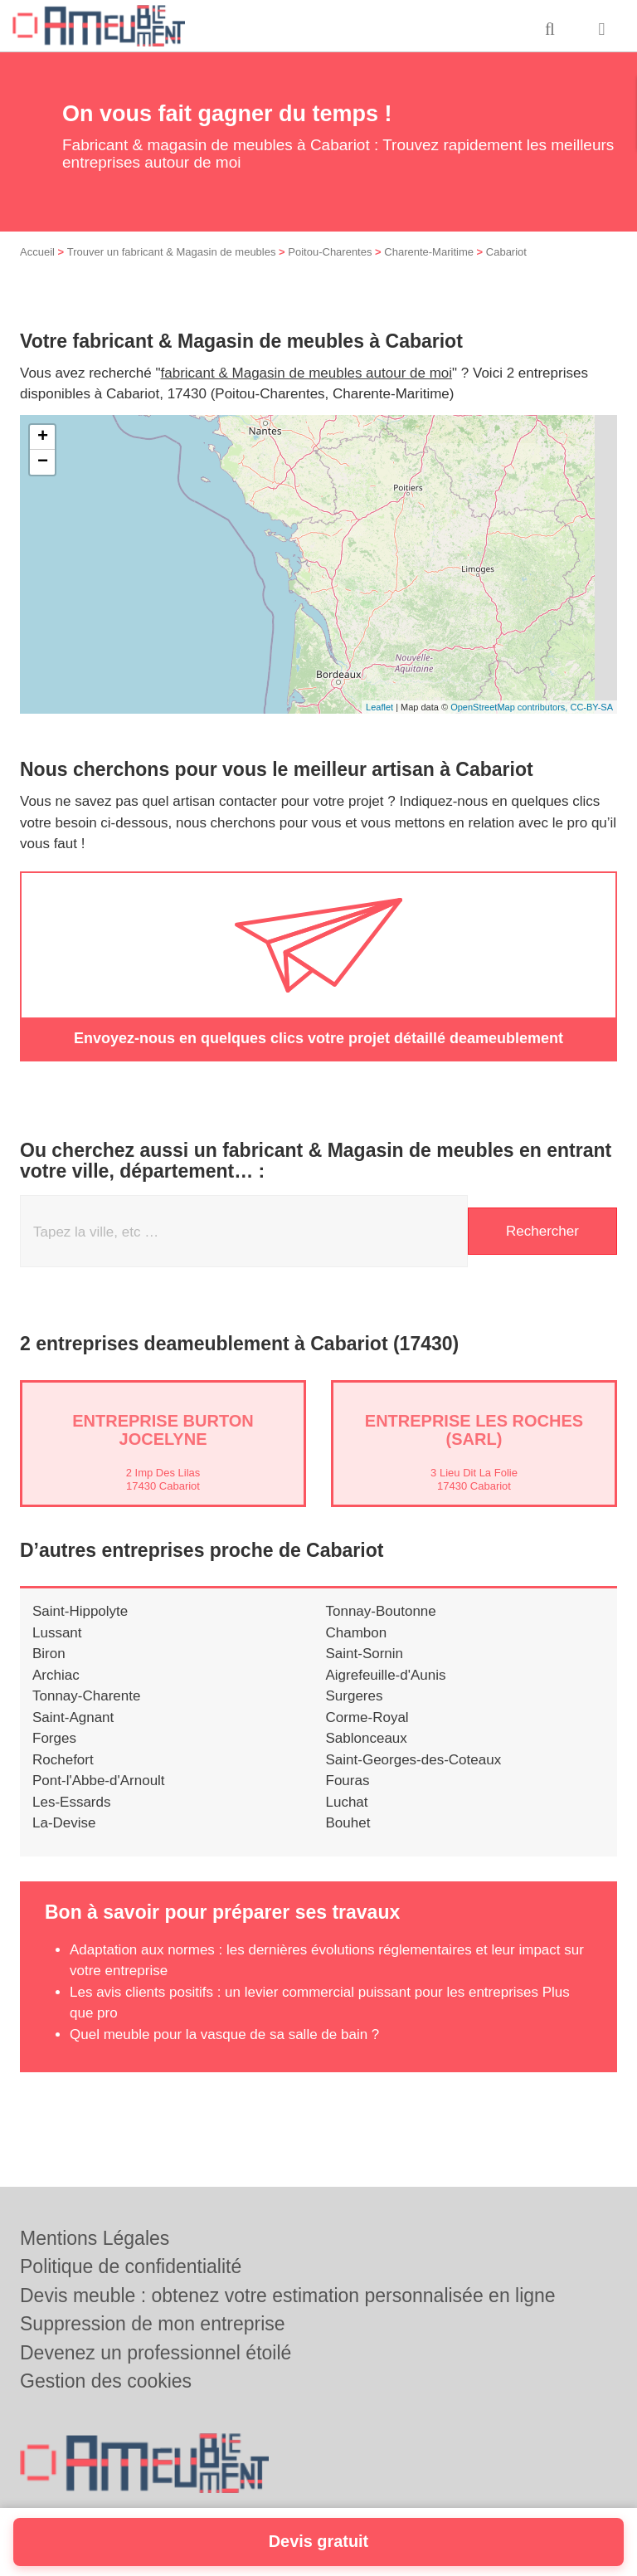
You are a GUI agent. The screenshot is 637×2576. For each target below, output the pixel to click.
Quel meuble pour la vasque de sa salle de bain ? (224, 2034)
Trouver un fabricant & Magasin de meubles (171, 252)
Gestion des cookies (106, 2381)
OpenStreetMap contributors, (510, 707)
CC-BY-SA (591, 707)
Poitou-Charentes (330, 252)
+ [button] (42, 437)
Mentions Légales (94, 2238)
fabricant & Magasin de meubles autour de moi (307, 373)
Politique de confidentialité (130, 2266)
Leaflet (379, 707)
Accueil (37, 252)
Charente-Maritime (429, 252)
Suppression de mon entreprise (152, 2323)
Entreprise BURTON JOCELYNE (163, 1430)
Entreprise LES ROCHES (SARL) (474, 1430)
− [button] (42, 462)
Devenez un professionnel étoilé (155, 2353)
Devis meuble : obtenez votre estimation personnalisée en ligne (288, 2295)
